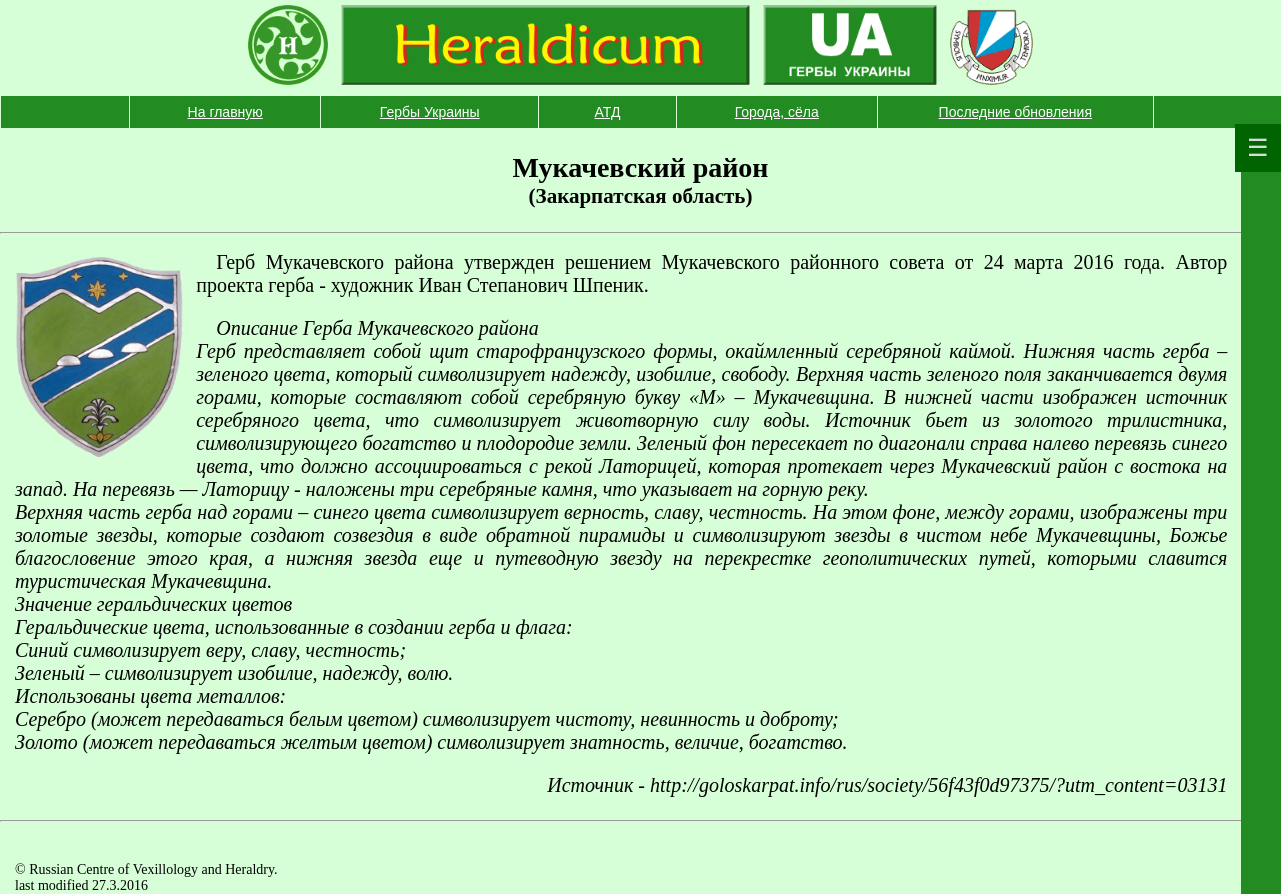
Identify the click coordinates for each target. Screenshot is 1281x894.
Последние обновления (1015, 112)
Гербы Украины (430, 112)
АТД (608, 112)
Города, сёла (777, 112)
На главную (225, 112)
